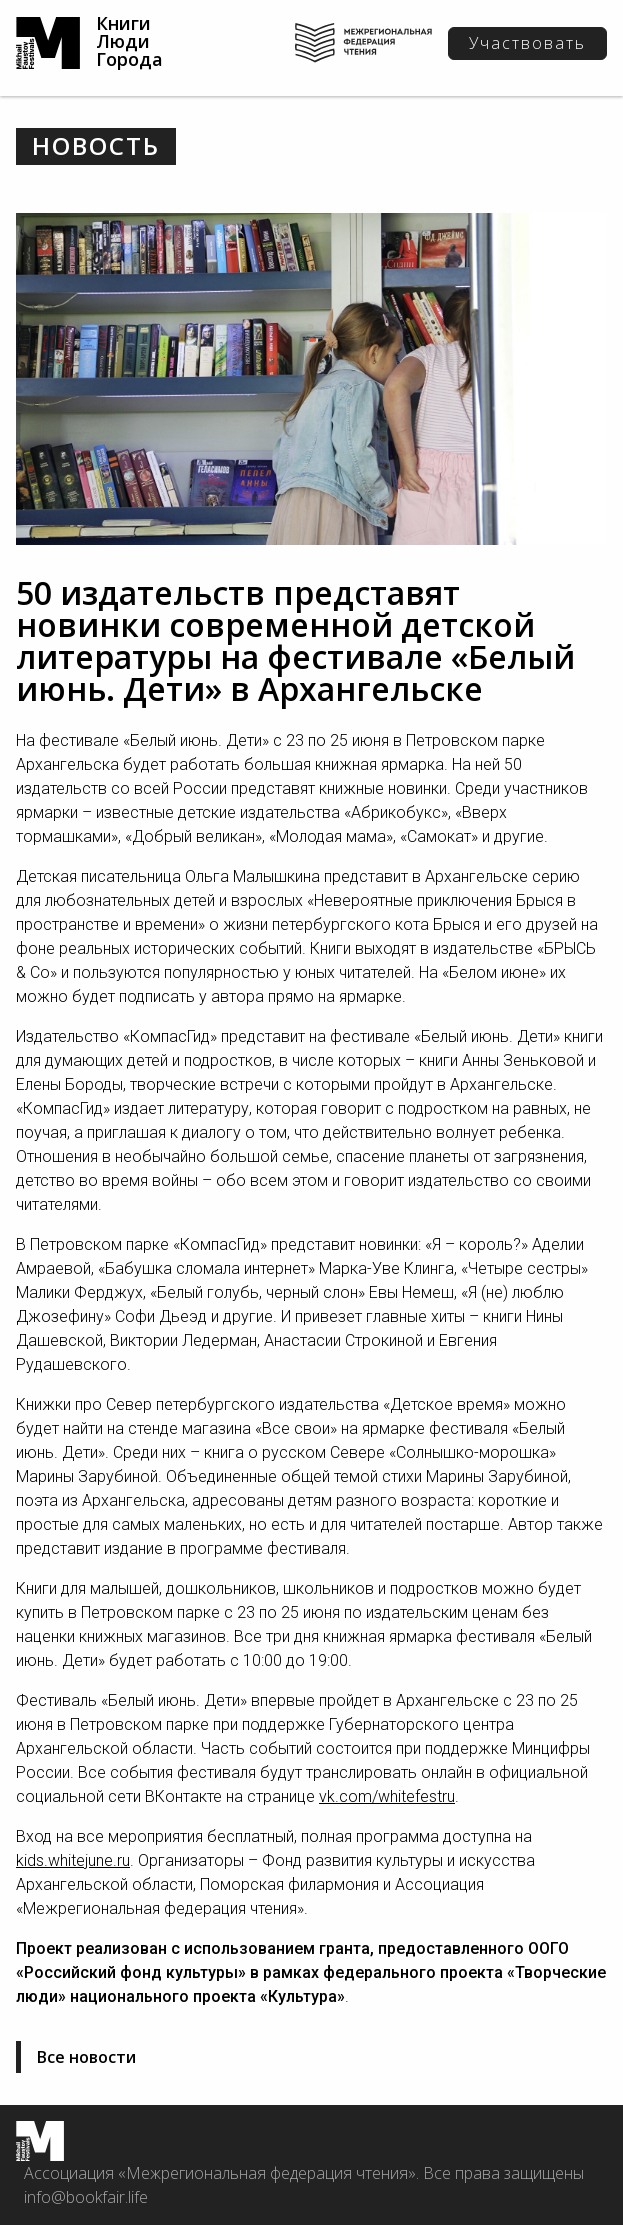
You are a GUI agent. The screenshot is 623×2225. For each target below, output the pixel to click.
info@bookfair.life (86, 2197)
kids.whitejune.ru (73, 1860)
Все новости (86, 2057)
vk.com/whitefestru (387, 1796)
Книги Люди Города (129, 41)
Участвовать (527, 43)
